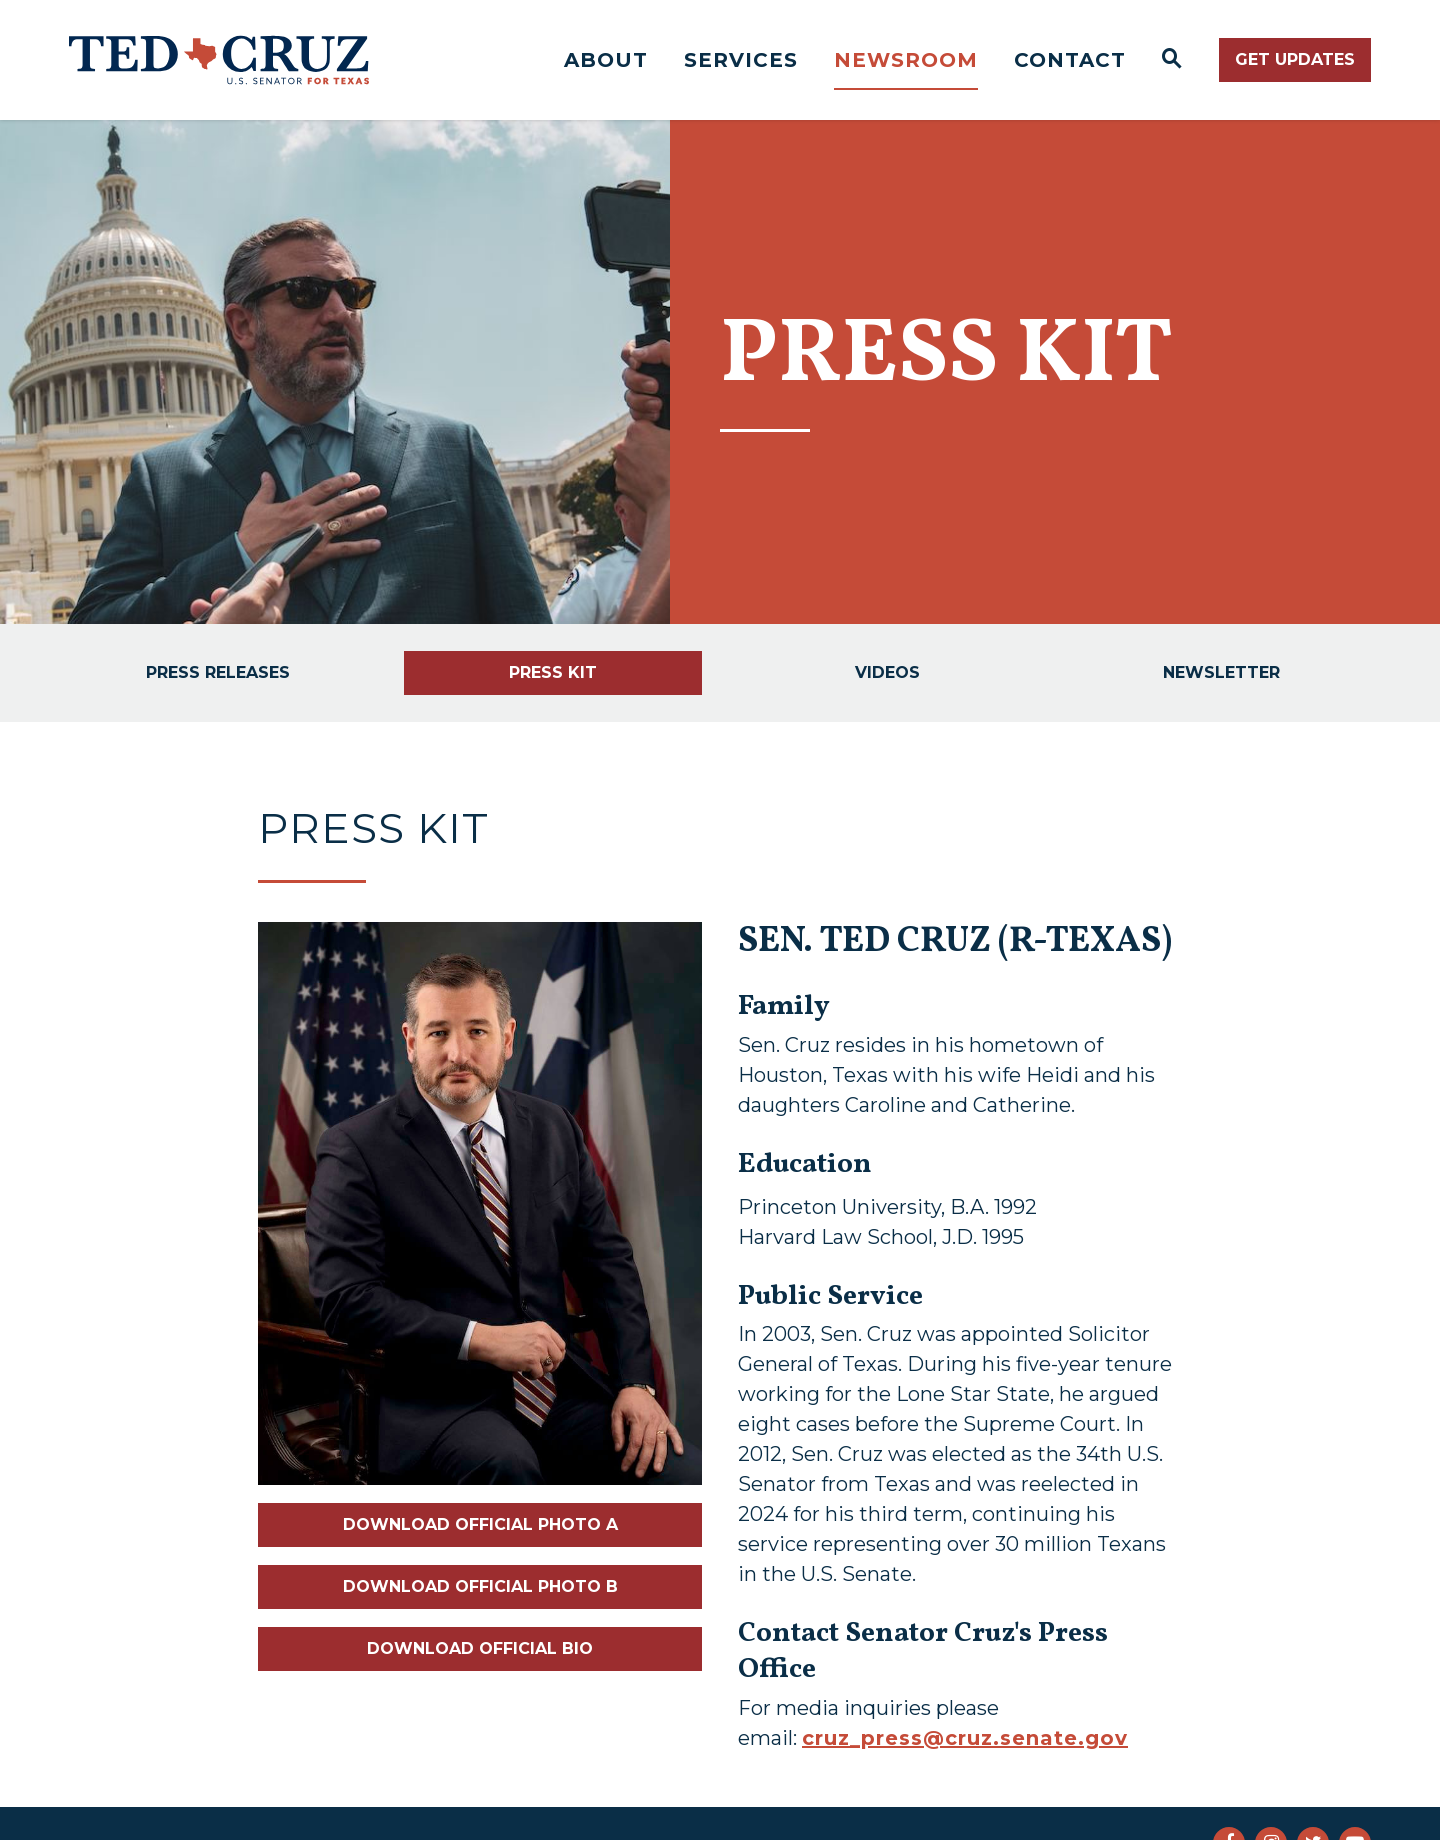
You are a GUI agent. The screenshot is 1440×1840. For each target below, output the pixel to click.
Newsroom (906, 60)
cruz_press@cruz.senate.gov (965, 1738)
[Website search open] (1172, 60)
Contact (1070, 60)
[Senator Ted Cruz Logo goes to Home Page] (219, 60)
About (606, 60)
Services (741, 60)
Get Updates (1295, 59)
